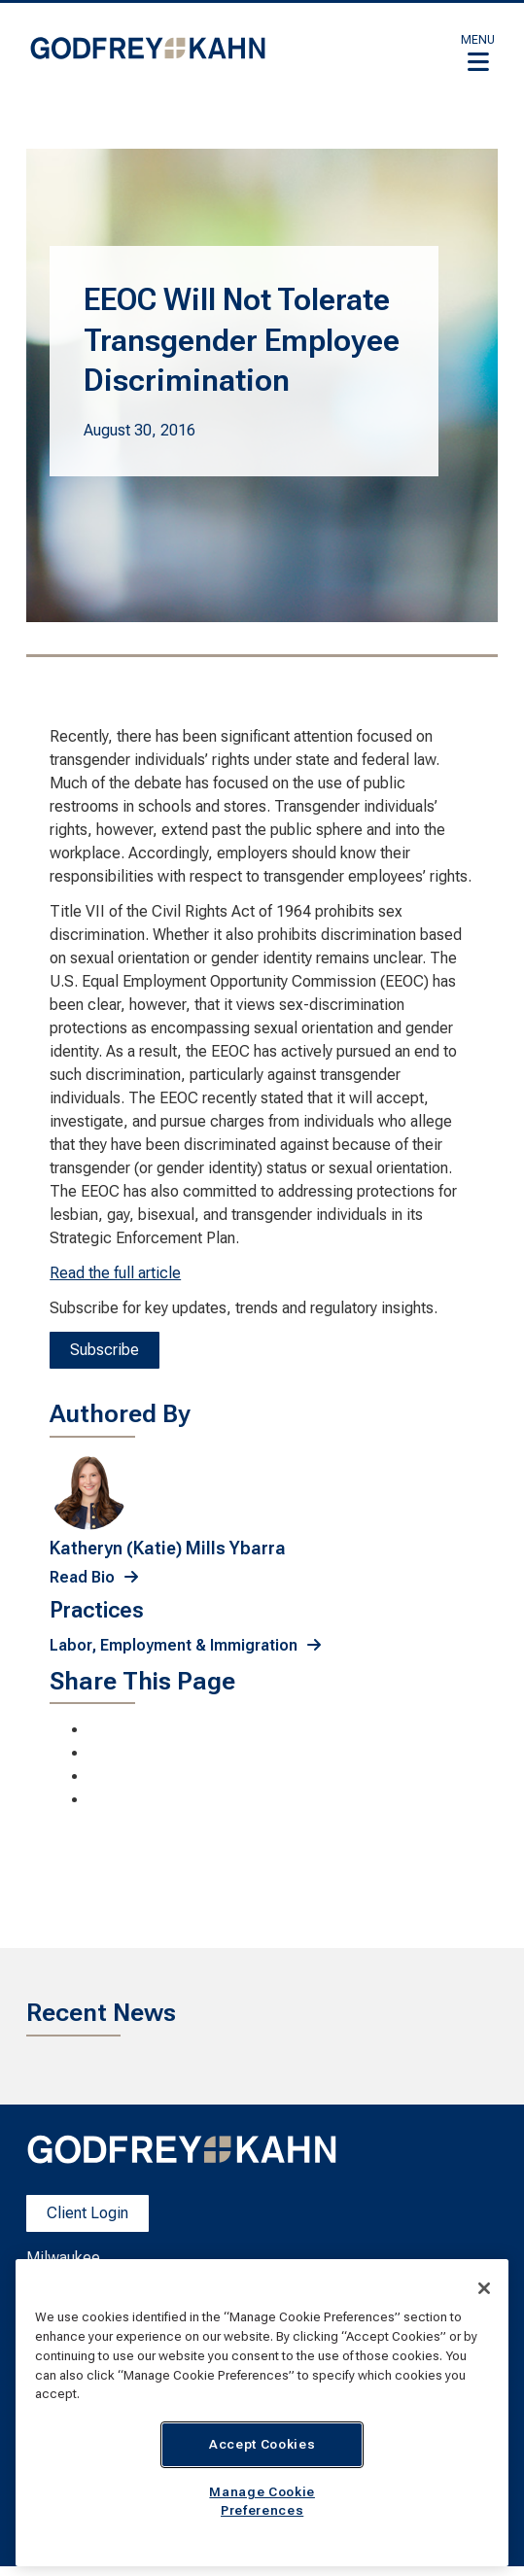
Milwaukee (63, 2257)
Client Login (87, 2213)
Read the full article (115, 1273)
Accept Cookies (262, 2444)
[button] (478, 52)
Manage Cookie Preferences (262, 2501)
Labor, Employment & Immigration (173, 1645)
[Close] (484, 2288)
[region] (262, 2412)
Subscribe (104, 1349)
